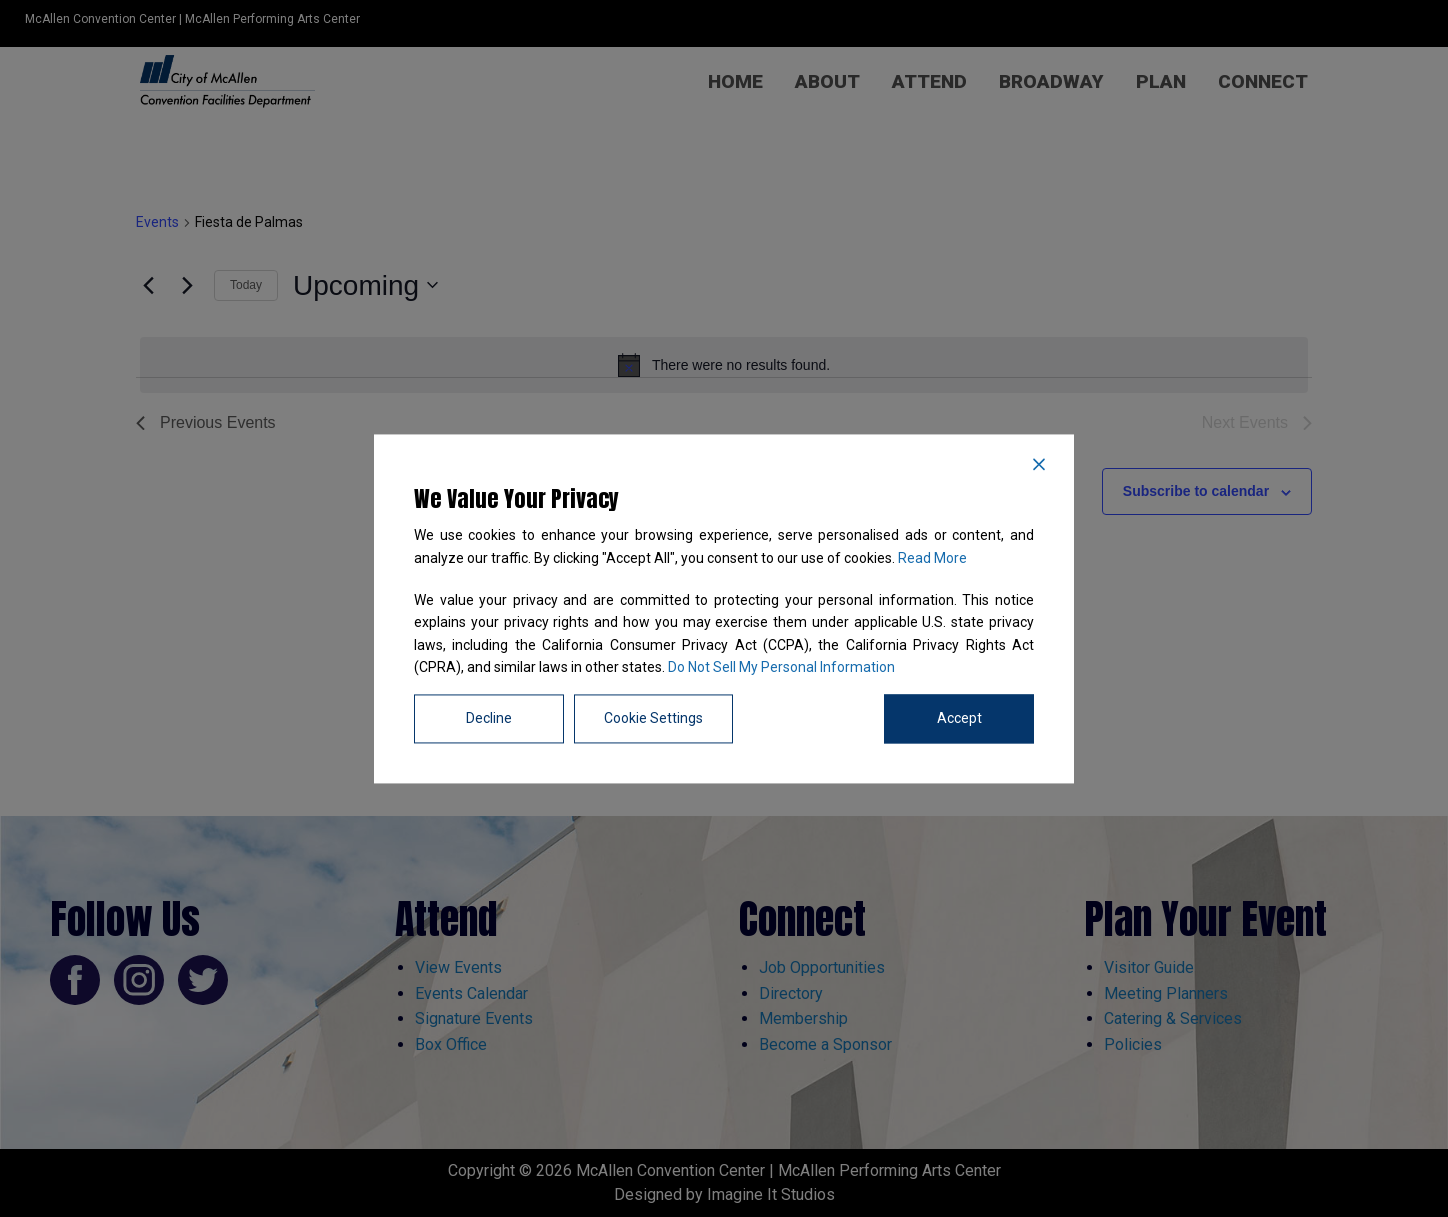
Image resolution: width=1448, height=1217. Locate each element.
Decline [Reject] (489, 718)
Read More (932, 558)
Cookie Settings (653, 718)
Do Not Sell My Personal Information (781, 668)
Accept (959, 718)
